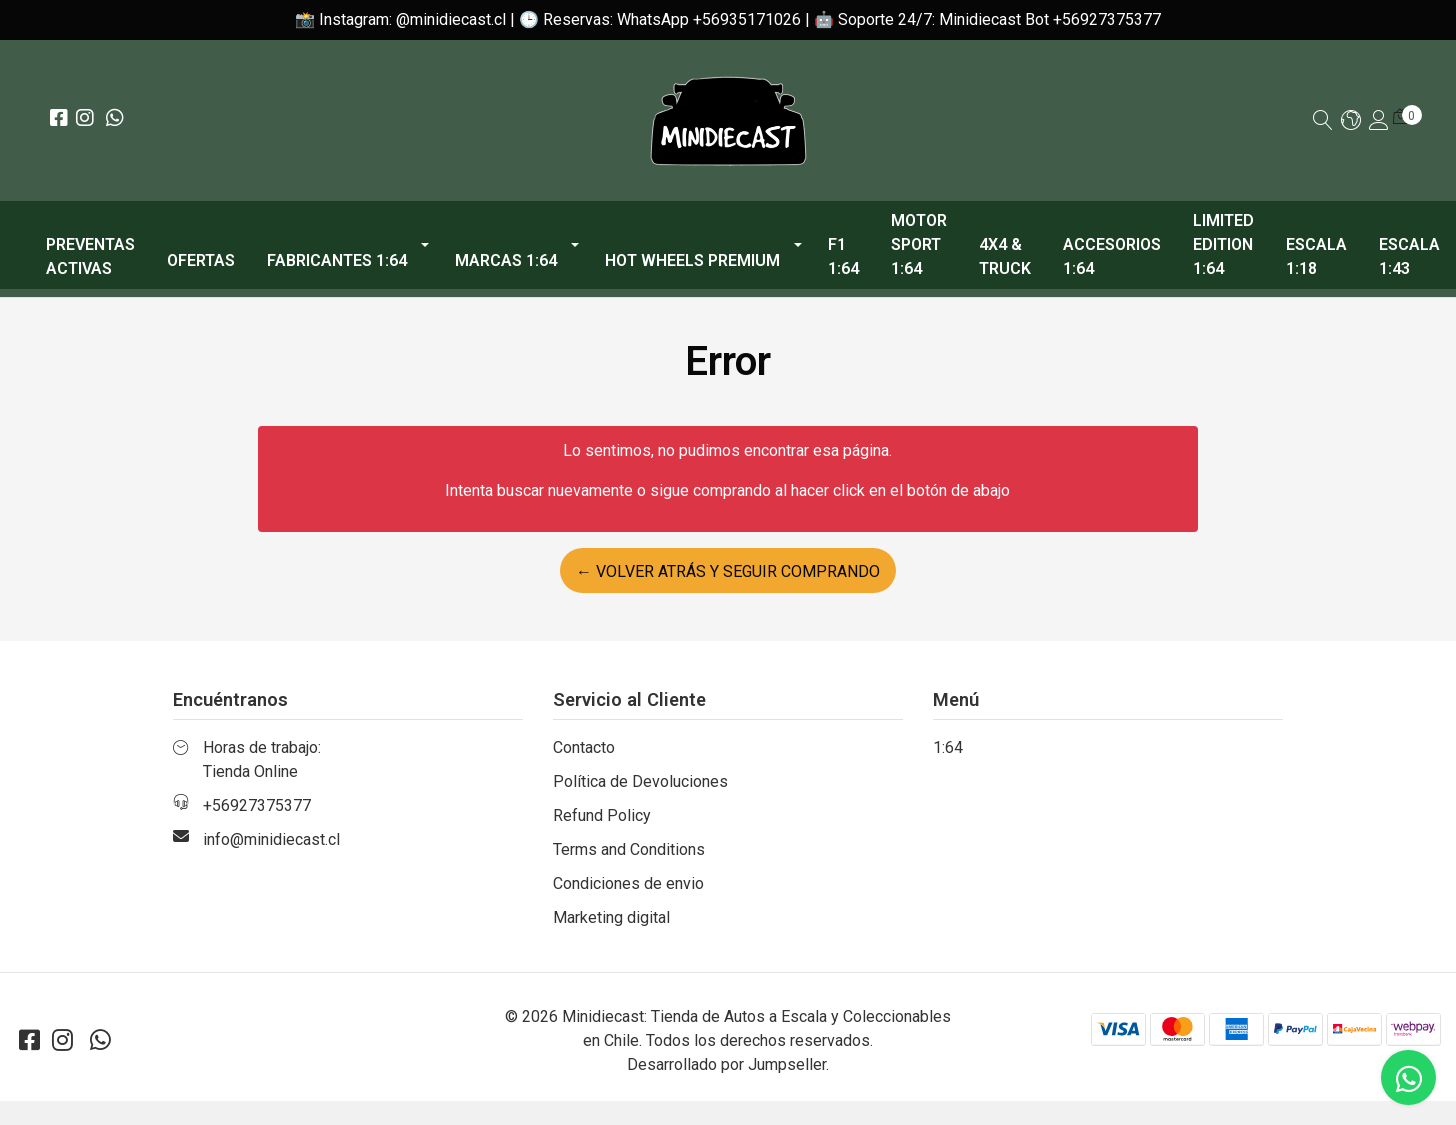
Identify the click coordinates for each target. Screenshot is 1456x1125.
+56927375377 (257, 805)
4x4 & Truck (1005, 256)
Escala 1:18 (1316, 256)
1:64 (948, 747)
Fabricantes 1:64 (337, 260)
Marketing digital (611, 917)
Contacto (584, 747)
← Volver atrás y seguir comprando (728, 571)
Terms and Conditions (629, 849)
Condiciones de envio (628, 883)
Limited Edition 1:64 (1223, 244)
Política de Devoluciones (640, 781)
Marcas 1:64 (506, 260)
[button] (1351, 121)
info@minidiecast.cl (271, 839)
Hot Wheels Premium (692, 260)
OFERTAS (201, 260)
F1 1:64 (843, 256)
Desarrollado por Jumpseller (726, 1064)
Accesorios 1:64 (1112, 256)
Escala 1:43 (1409, 256)
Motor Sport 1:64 (919, 244)
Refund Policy (602, 815)
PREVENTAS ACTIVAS (90, 256)
